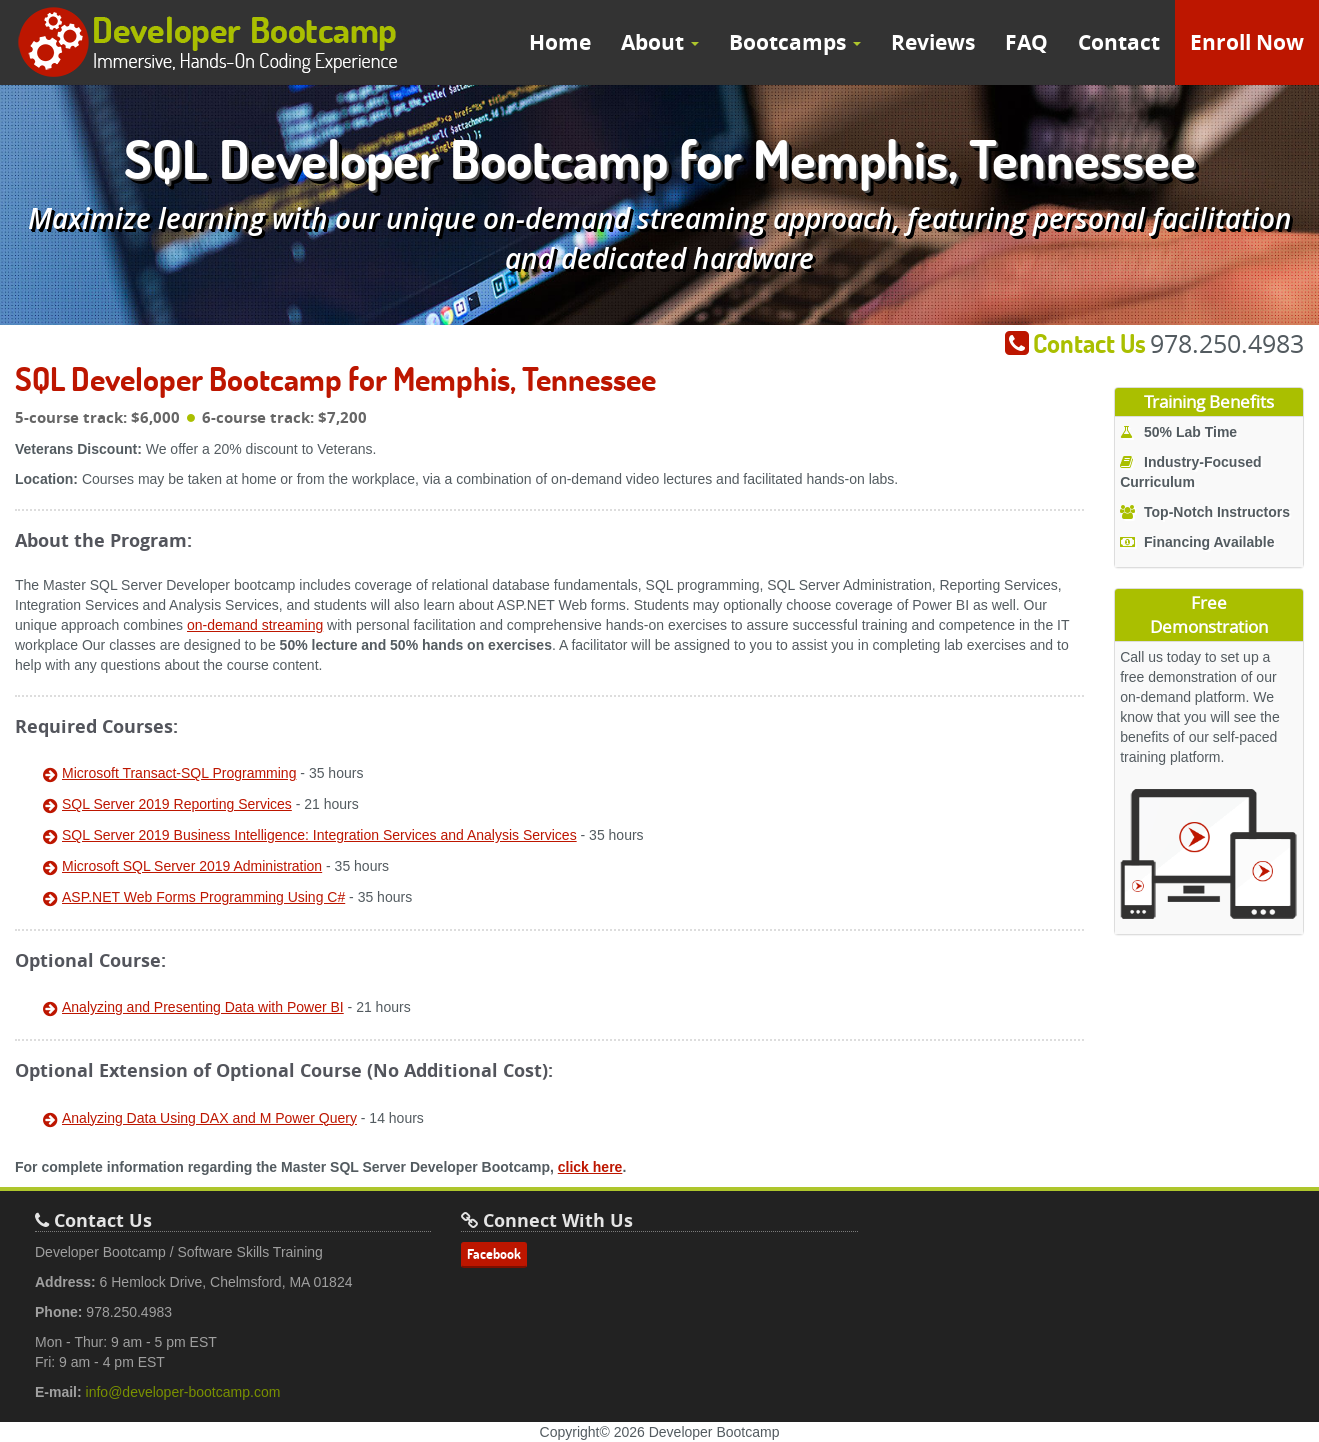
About (660, 42)
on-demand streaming (255, 625)
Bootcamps (795, 42)
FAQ (1026, 42)
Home (560, 42)
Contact (1119, 42)
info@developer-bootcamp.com (183, 1392)
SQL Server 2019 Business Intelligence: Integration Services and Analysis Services (319, 835)
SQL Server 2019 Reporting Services (177, 804)
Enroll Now (1247, 42)
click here (590, 1167)
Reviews (933, 42)
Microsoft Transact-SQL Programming (179, 773)
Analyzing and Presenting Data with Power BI (203, 1007)
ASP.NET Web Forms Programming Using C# (203, 897)
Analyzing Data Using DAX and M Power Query (209, 1118)
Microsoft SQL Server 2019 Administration (192, 866)
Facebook (494, 1254)
